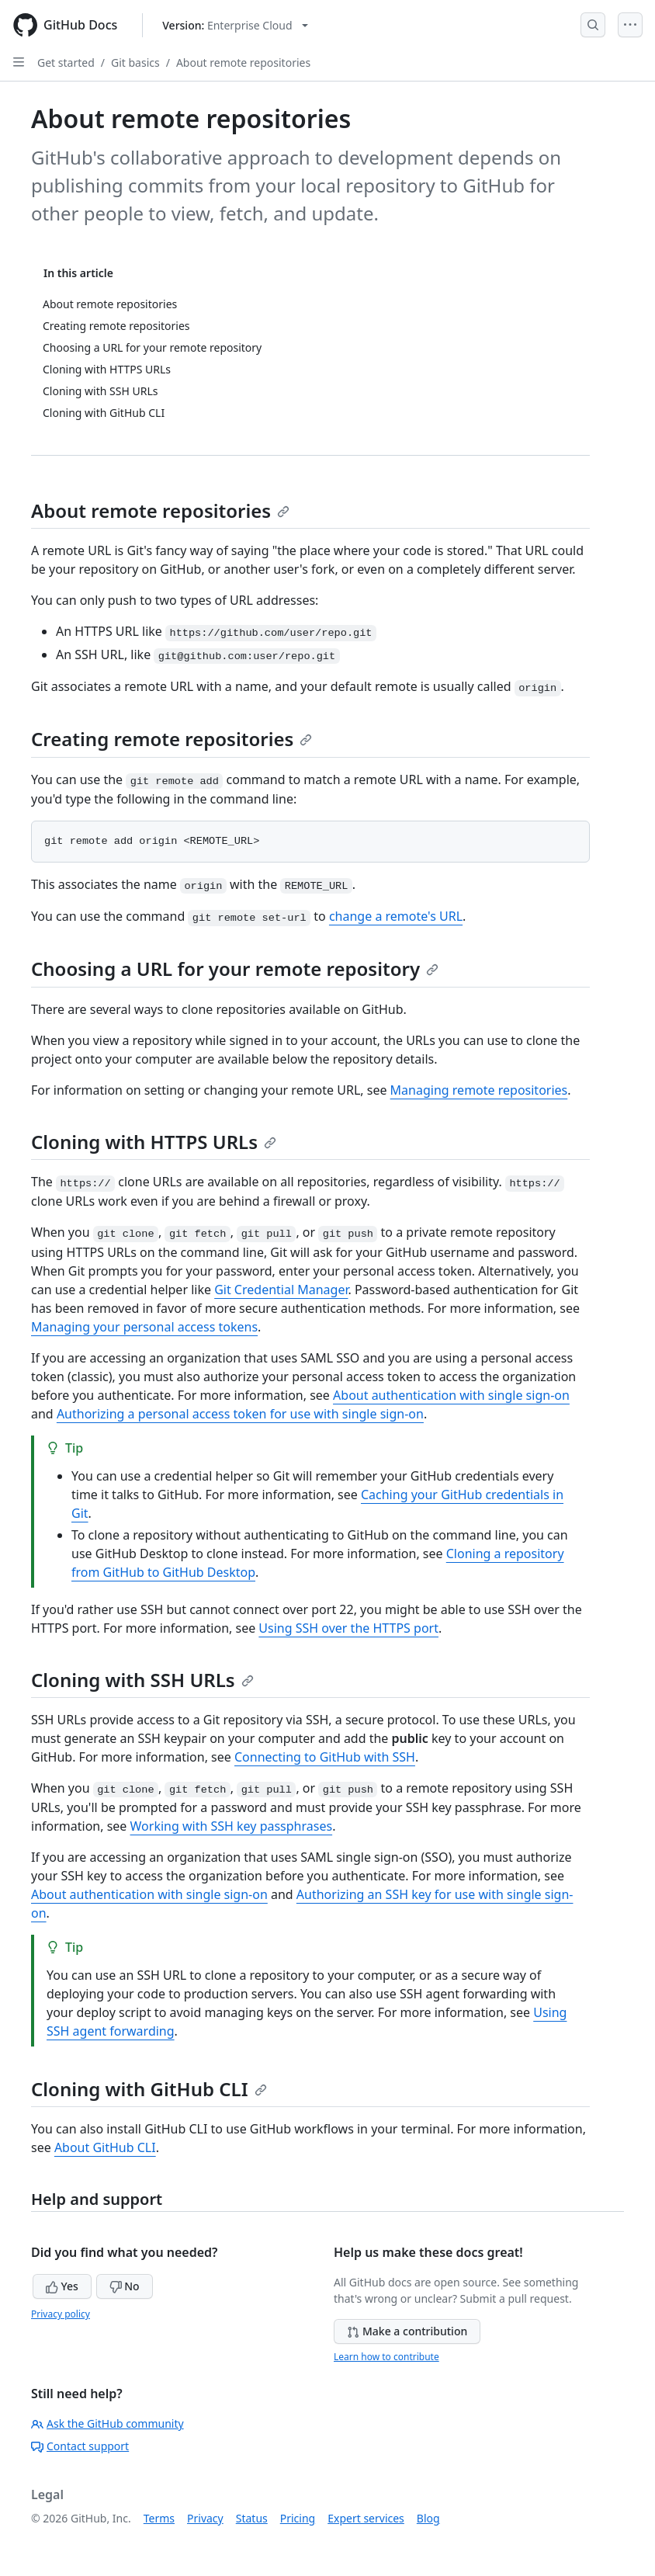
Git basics (135, 62)
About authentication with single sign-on (451, 1395)
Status (252, 2518)
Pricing (297, 2518)
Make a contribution (407, 2331)
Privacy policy (60, 2314)
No (124, 2286)
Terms (159, 2518)
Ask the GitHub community (107, 2423)
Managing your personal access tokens (144, 1326)
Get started (66, 62)
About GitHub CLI (105, 2147)
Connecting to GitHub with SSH (324, 1756)
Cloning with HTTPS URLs (153, 1141)
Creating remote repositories (171, 739)
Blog (428, 2518)
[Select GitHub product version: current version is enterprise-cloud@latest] (234, 25)
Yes (62, 2286)
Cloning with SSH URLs (142, 1679)
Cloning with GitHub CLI (149, 2089)
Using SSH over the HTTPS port (348, 1628)
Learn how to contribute (386, 2356)
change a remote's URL (396, 916)
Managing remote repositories (479, 1090)
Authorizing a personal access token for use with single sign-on (240, 1413)
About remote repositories (243, 62)
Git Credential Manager (281, 1289)
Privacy (205, 2518)
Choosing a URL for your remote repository (234, 968)
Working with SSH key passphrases (231, 1826)
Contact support (80, 2446)
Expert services (366, 2518)
